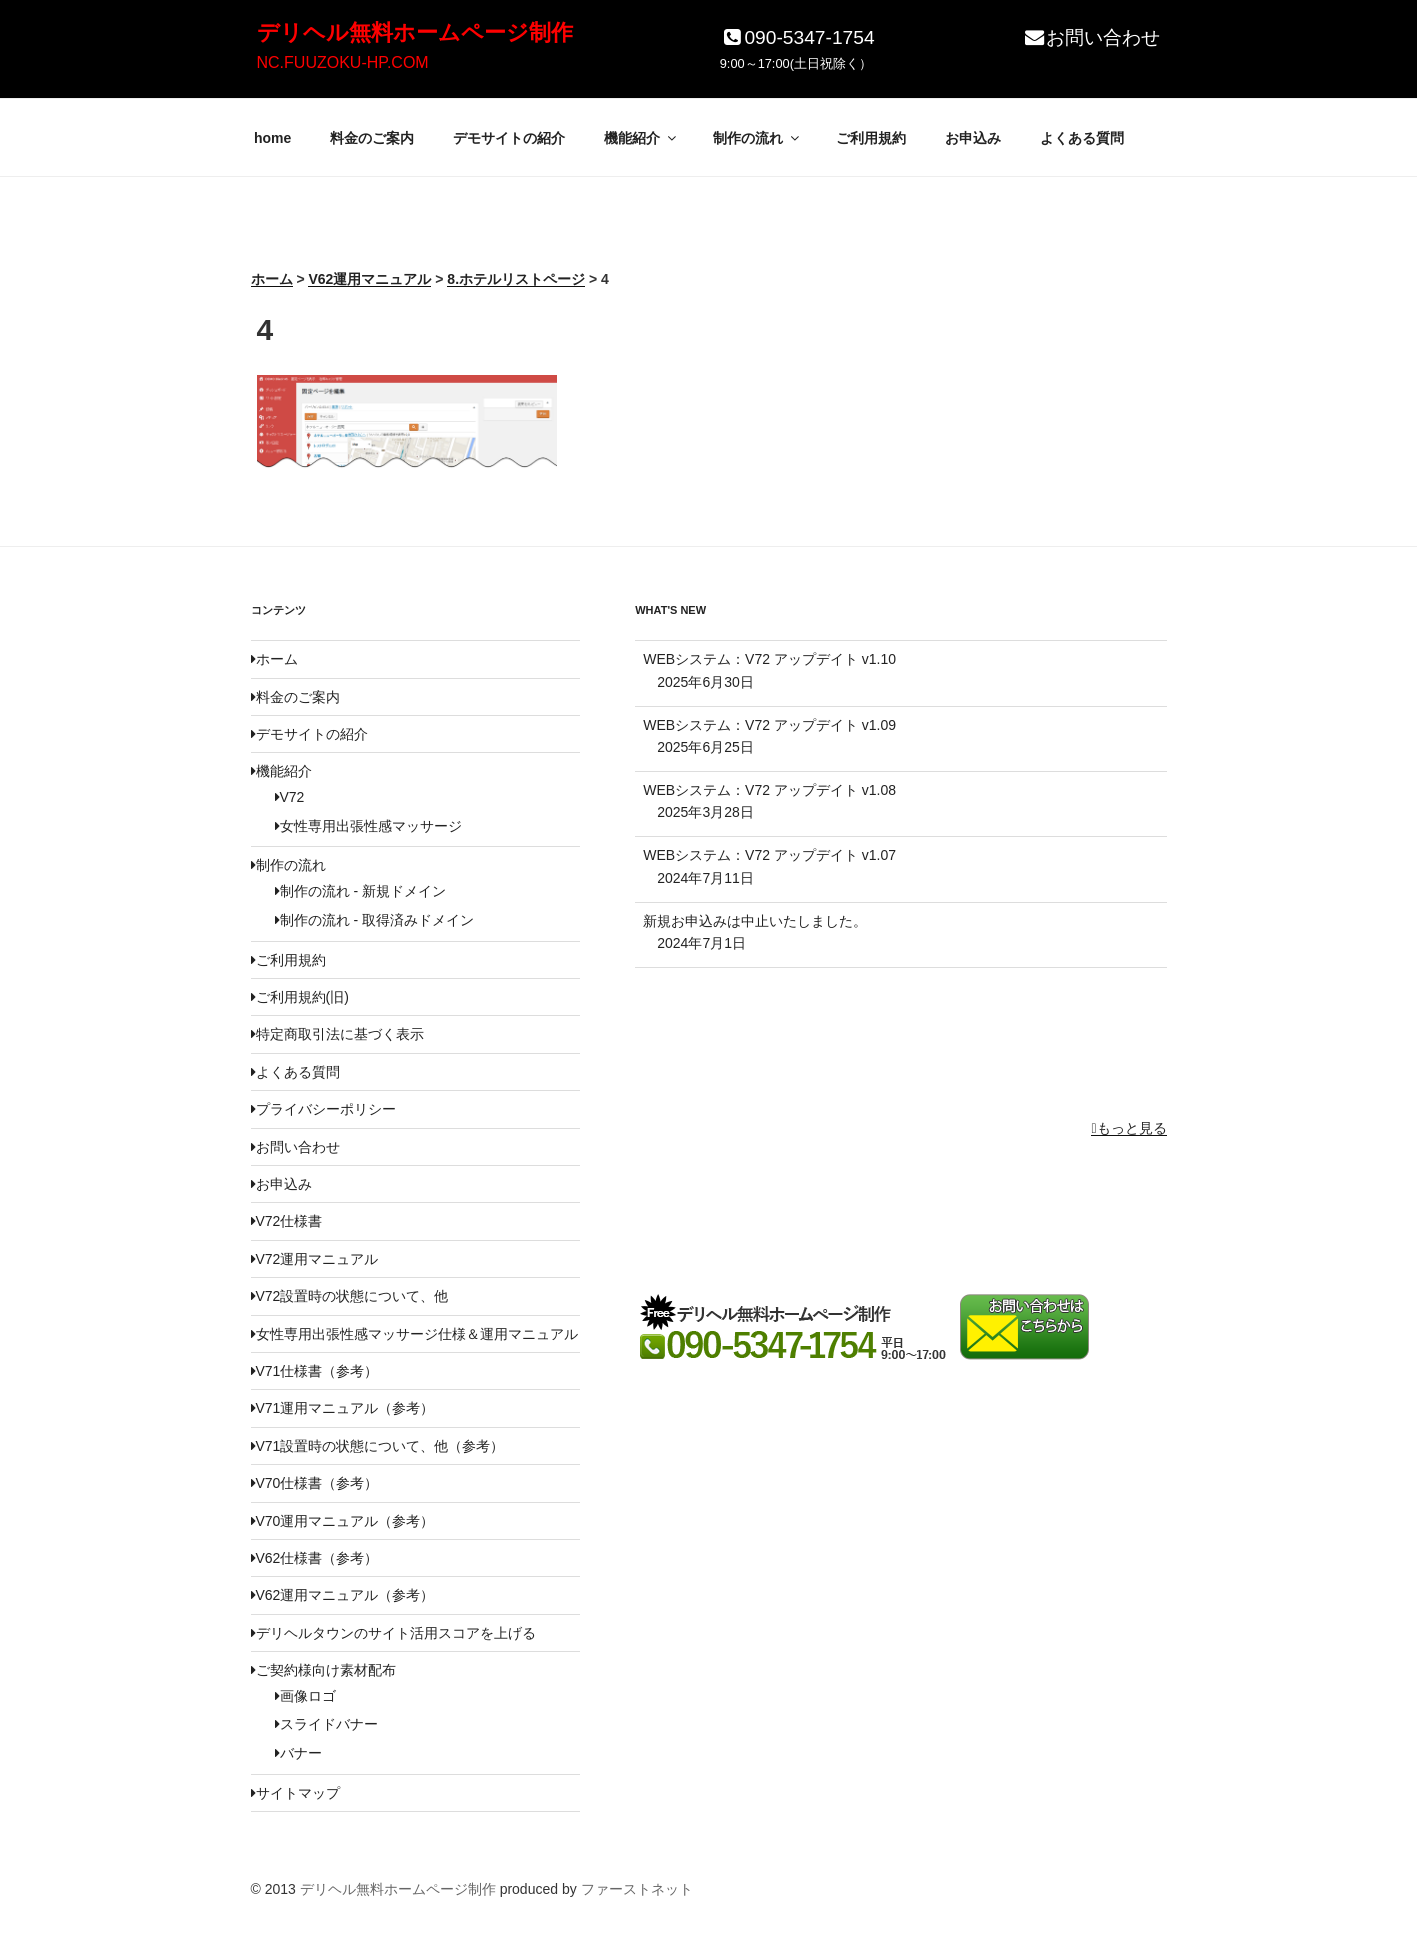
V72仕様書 (287, 1221)
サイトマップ (295, 1793)
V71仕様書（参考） (315, 1371)
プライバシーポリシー (323, 1109)
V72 (290, 797)
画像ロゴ (305, 1696)
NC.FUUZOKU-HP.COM (343, 62)
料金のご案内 (372, 138)
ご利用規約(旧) (300, 997)
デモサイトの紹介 (509, 138)
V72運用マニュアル (315, 1259)
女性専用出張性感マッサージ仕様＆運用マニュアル (414, 1334)
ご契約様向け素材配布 (323, 1670)
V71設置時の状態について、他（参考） (378, 1446)
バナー (298, 1753)
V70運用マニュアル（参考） (343, 1521)
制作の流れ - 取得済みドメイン (374, 920)
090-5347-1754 (797, 37)
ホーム (274, 659)
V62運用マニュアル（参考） (343, 1595)
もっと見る (1128, 1128)
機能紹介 (641, 138)
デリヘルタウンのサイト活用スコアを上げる (393, 1633)
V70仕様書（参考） (315, 1483)
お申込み (973, 138)
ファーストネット (637, 1889)
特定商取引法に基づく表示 (337, 1034)
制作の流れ (757, 138)
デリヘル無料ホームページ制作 (415, 32)
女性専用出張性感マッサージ (368, 826)
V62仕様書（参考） (315, 1558)
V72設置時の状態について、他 (350, 1296)
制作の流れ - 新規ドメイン (360, 891)
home (272, 138)
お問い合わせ (1091, 37)
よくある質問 (1082, 138)
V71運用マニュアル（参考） (343, 1408)
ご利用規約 (871, 138)
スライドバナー (326, 1724)
